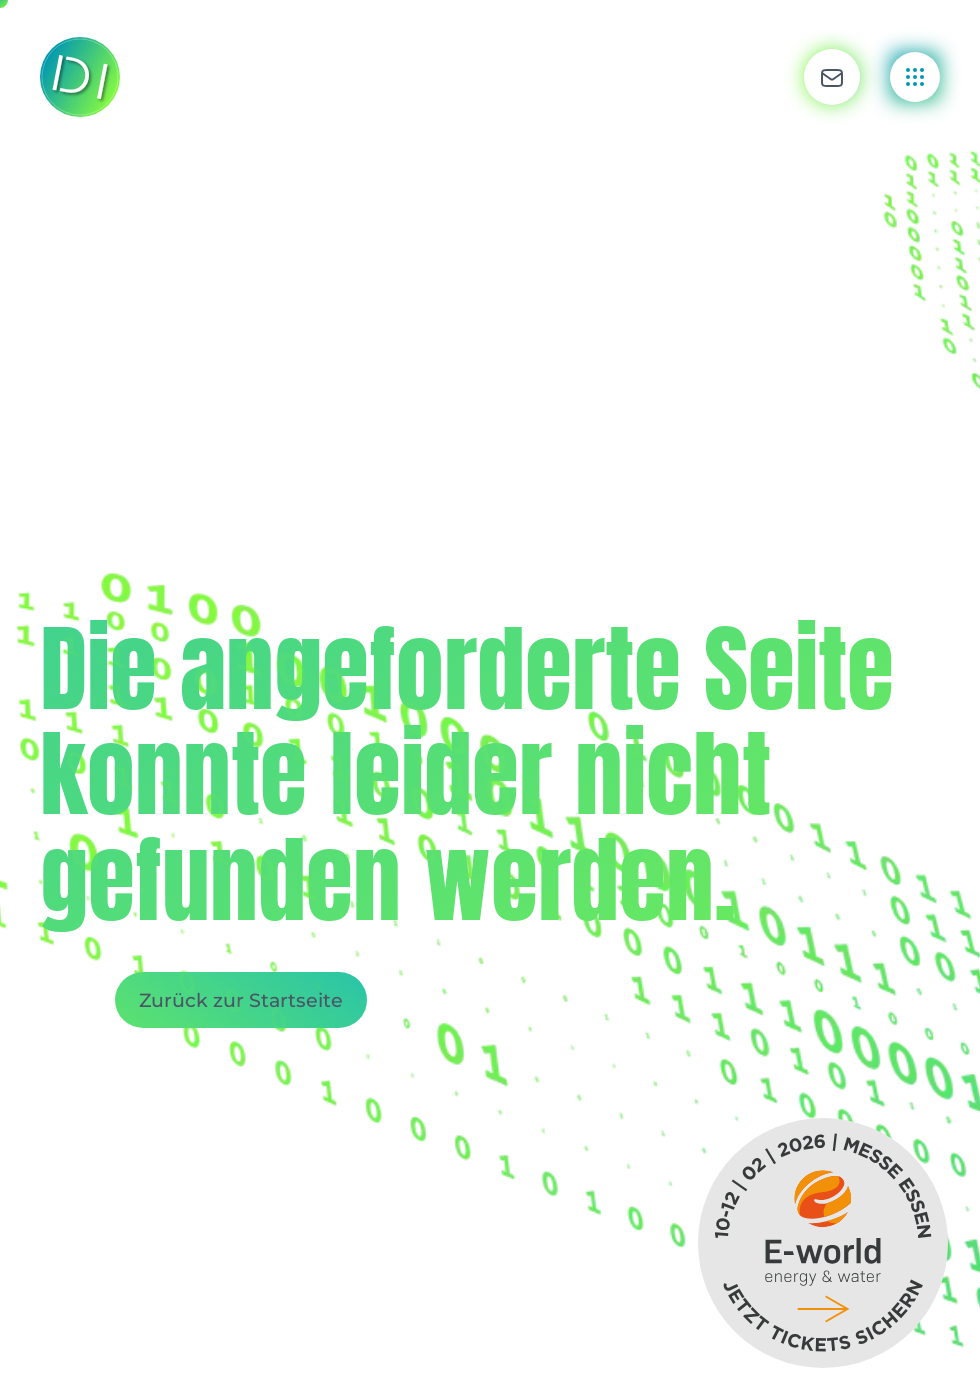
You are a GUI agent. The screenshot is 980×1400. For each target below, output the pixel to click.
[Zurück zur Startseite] (80, 77)
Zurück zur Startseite (241, 1000)
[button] (832, 77)
